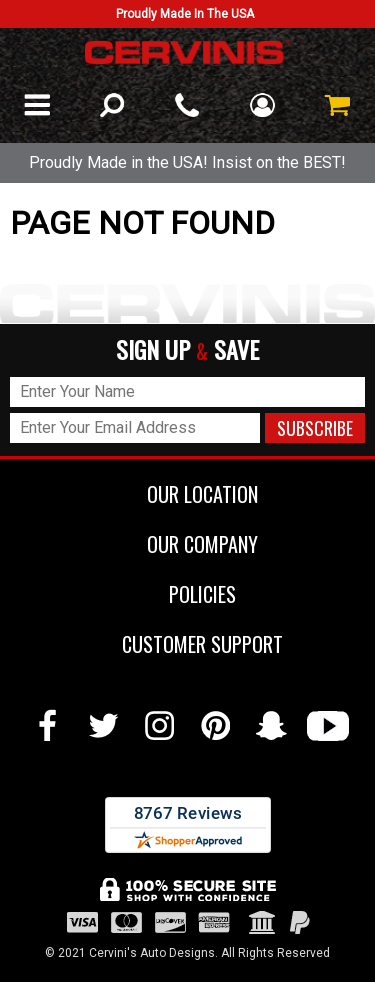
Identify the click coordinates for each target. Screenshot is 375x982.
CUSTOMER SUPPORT (187, 644)
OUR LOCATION (187, 494)
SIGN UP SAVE (187, 350)
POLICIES (187, 594)
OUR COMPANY (187, 544)
